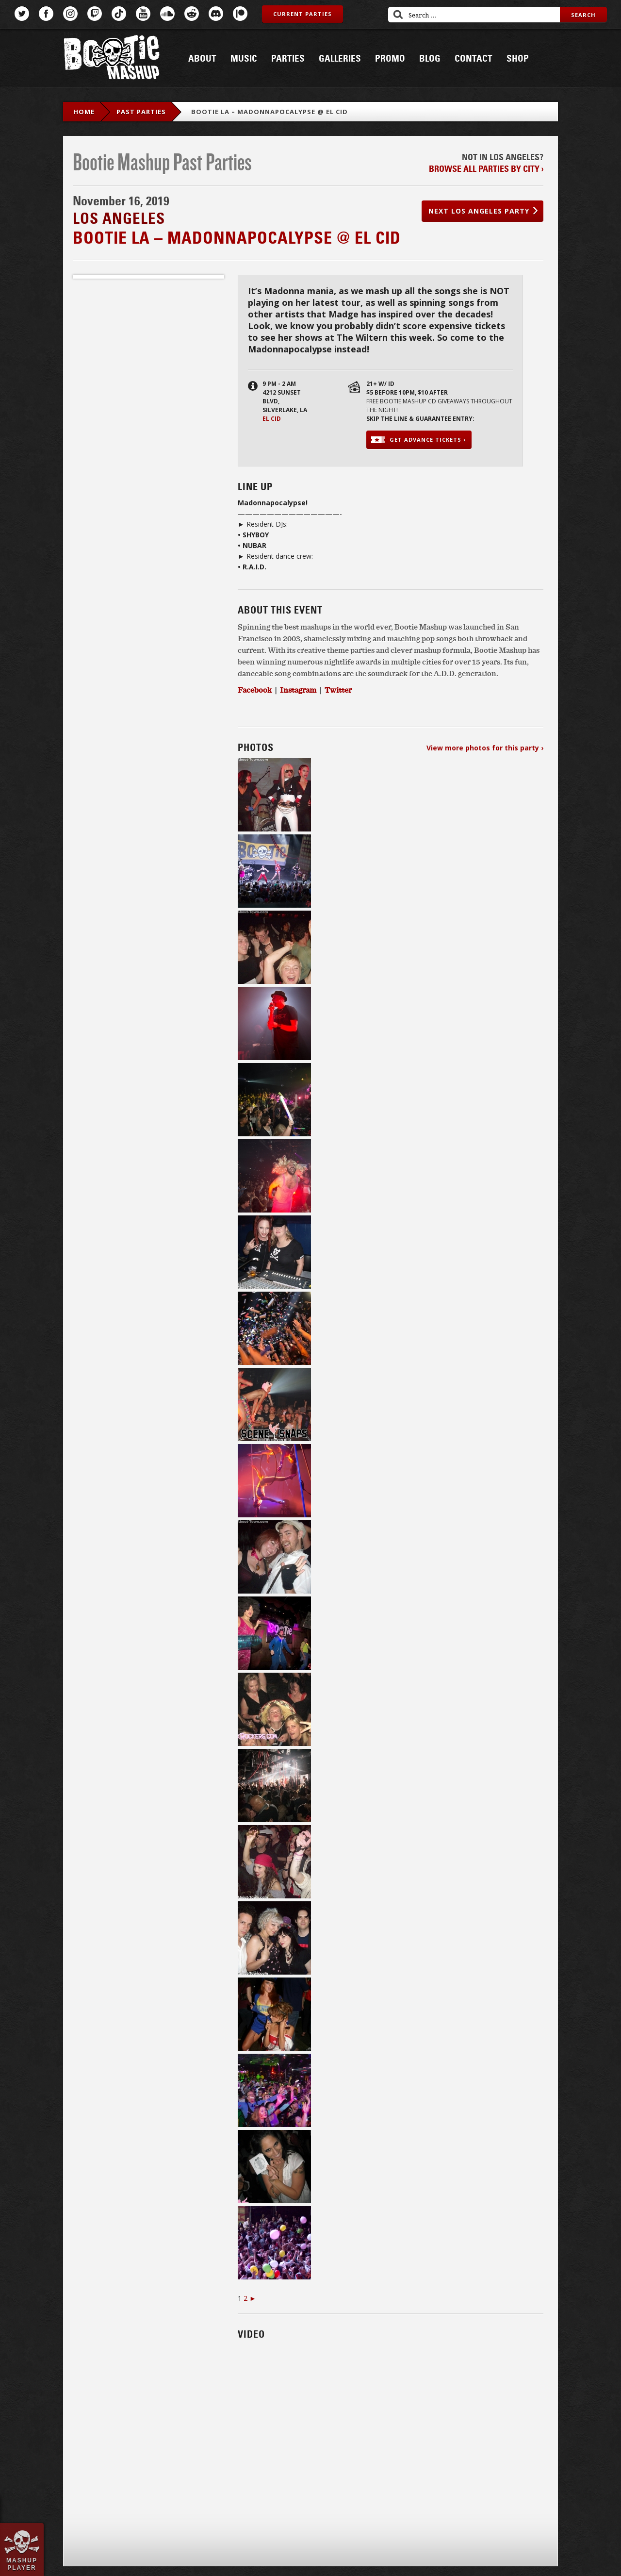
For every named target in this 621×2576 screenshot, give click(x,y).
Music (243, 58)
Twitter (22, 13)
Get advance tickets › (428, 439)
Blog (430, 58)
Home (84, 111)
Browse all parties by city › (486, 169)
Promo (390, 58)
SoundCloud (167, 13)
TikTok (119, 13)
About (202, 58)
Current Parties (302, 13)
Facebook (46, 13)
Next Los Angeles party (478, 211)
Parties (288, 58)
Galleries (340, 58)
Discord (216, 13)
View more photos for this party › (484, 747)
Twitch (94, 13)
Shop (518, 58)
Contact (473, 58)
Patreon (240, 13)
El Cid (271, 419)
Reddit (191, 13)
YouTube (143, 13)
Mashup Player (21, 2564)
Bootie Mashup (111, 59)
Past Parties (141, 111)
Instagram (70, 13)
